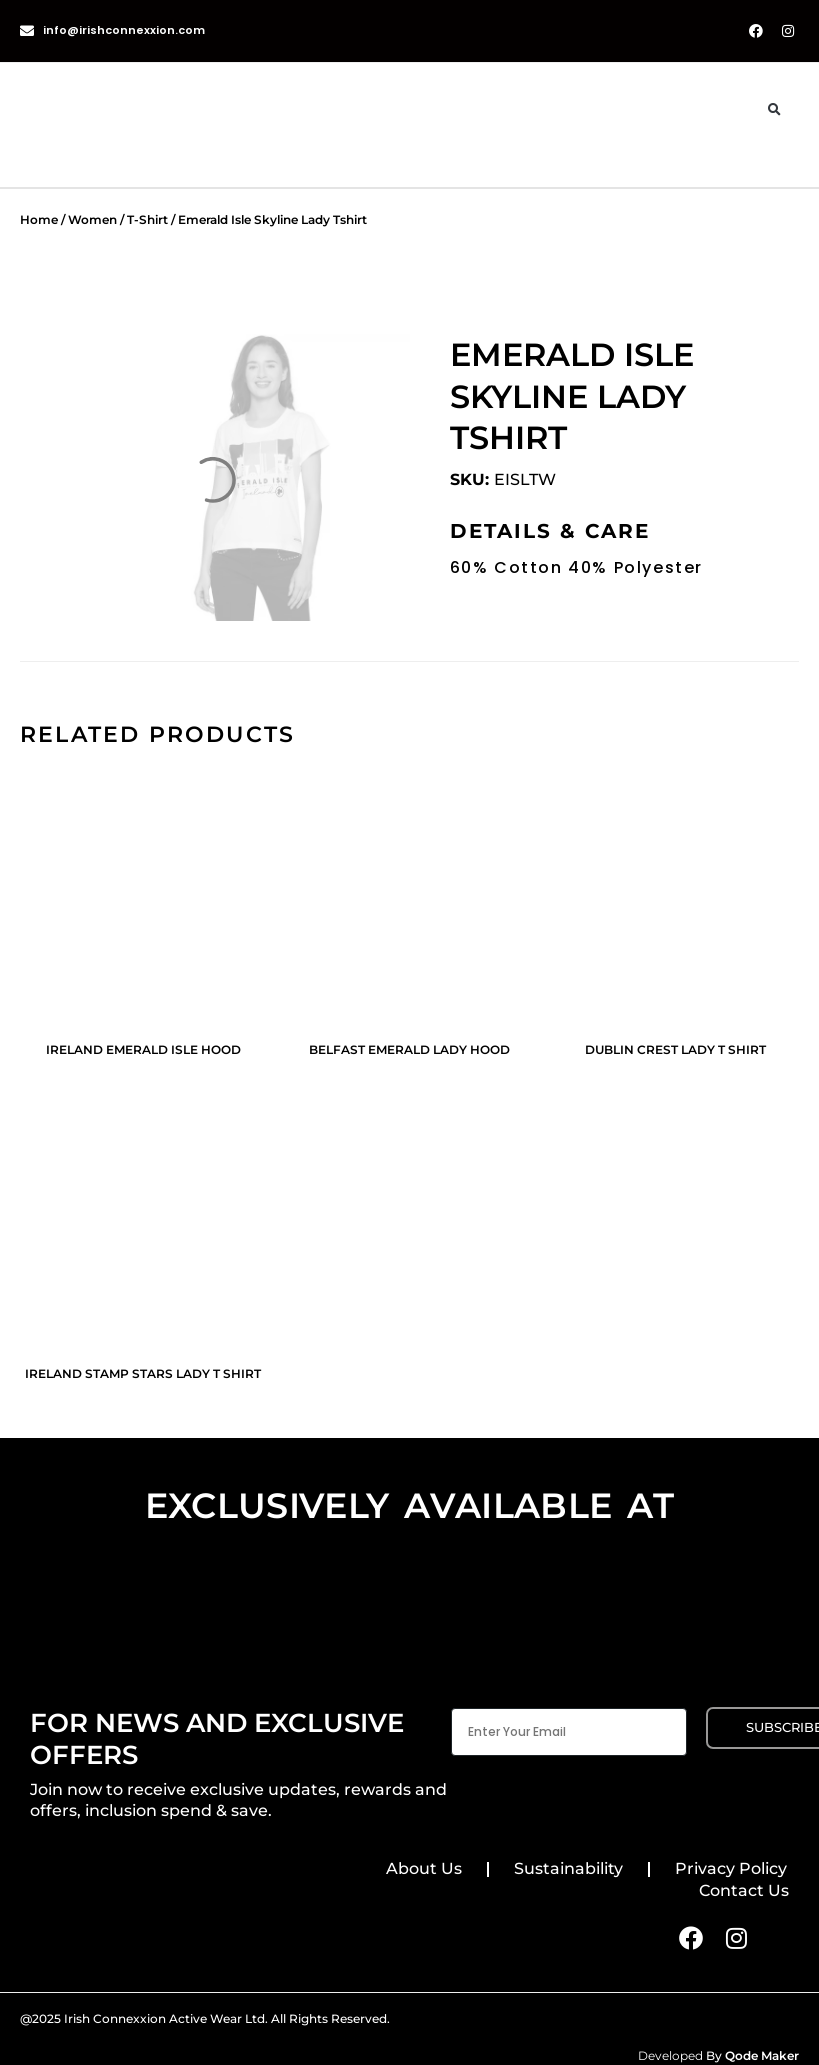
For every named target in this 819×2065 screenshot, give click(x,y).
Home (39, 219)
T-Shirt (147, 219)
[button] (774, 110)
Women (92, 219)
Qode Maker (762, 2055)
